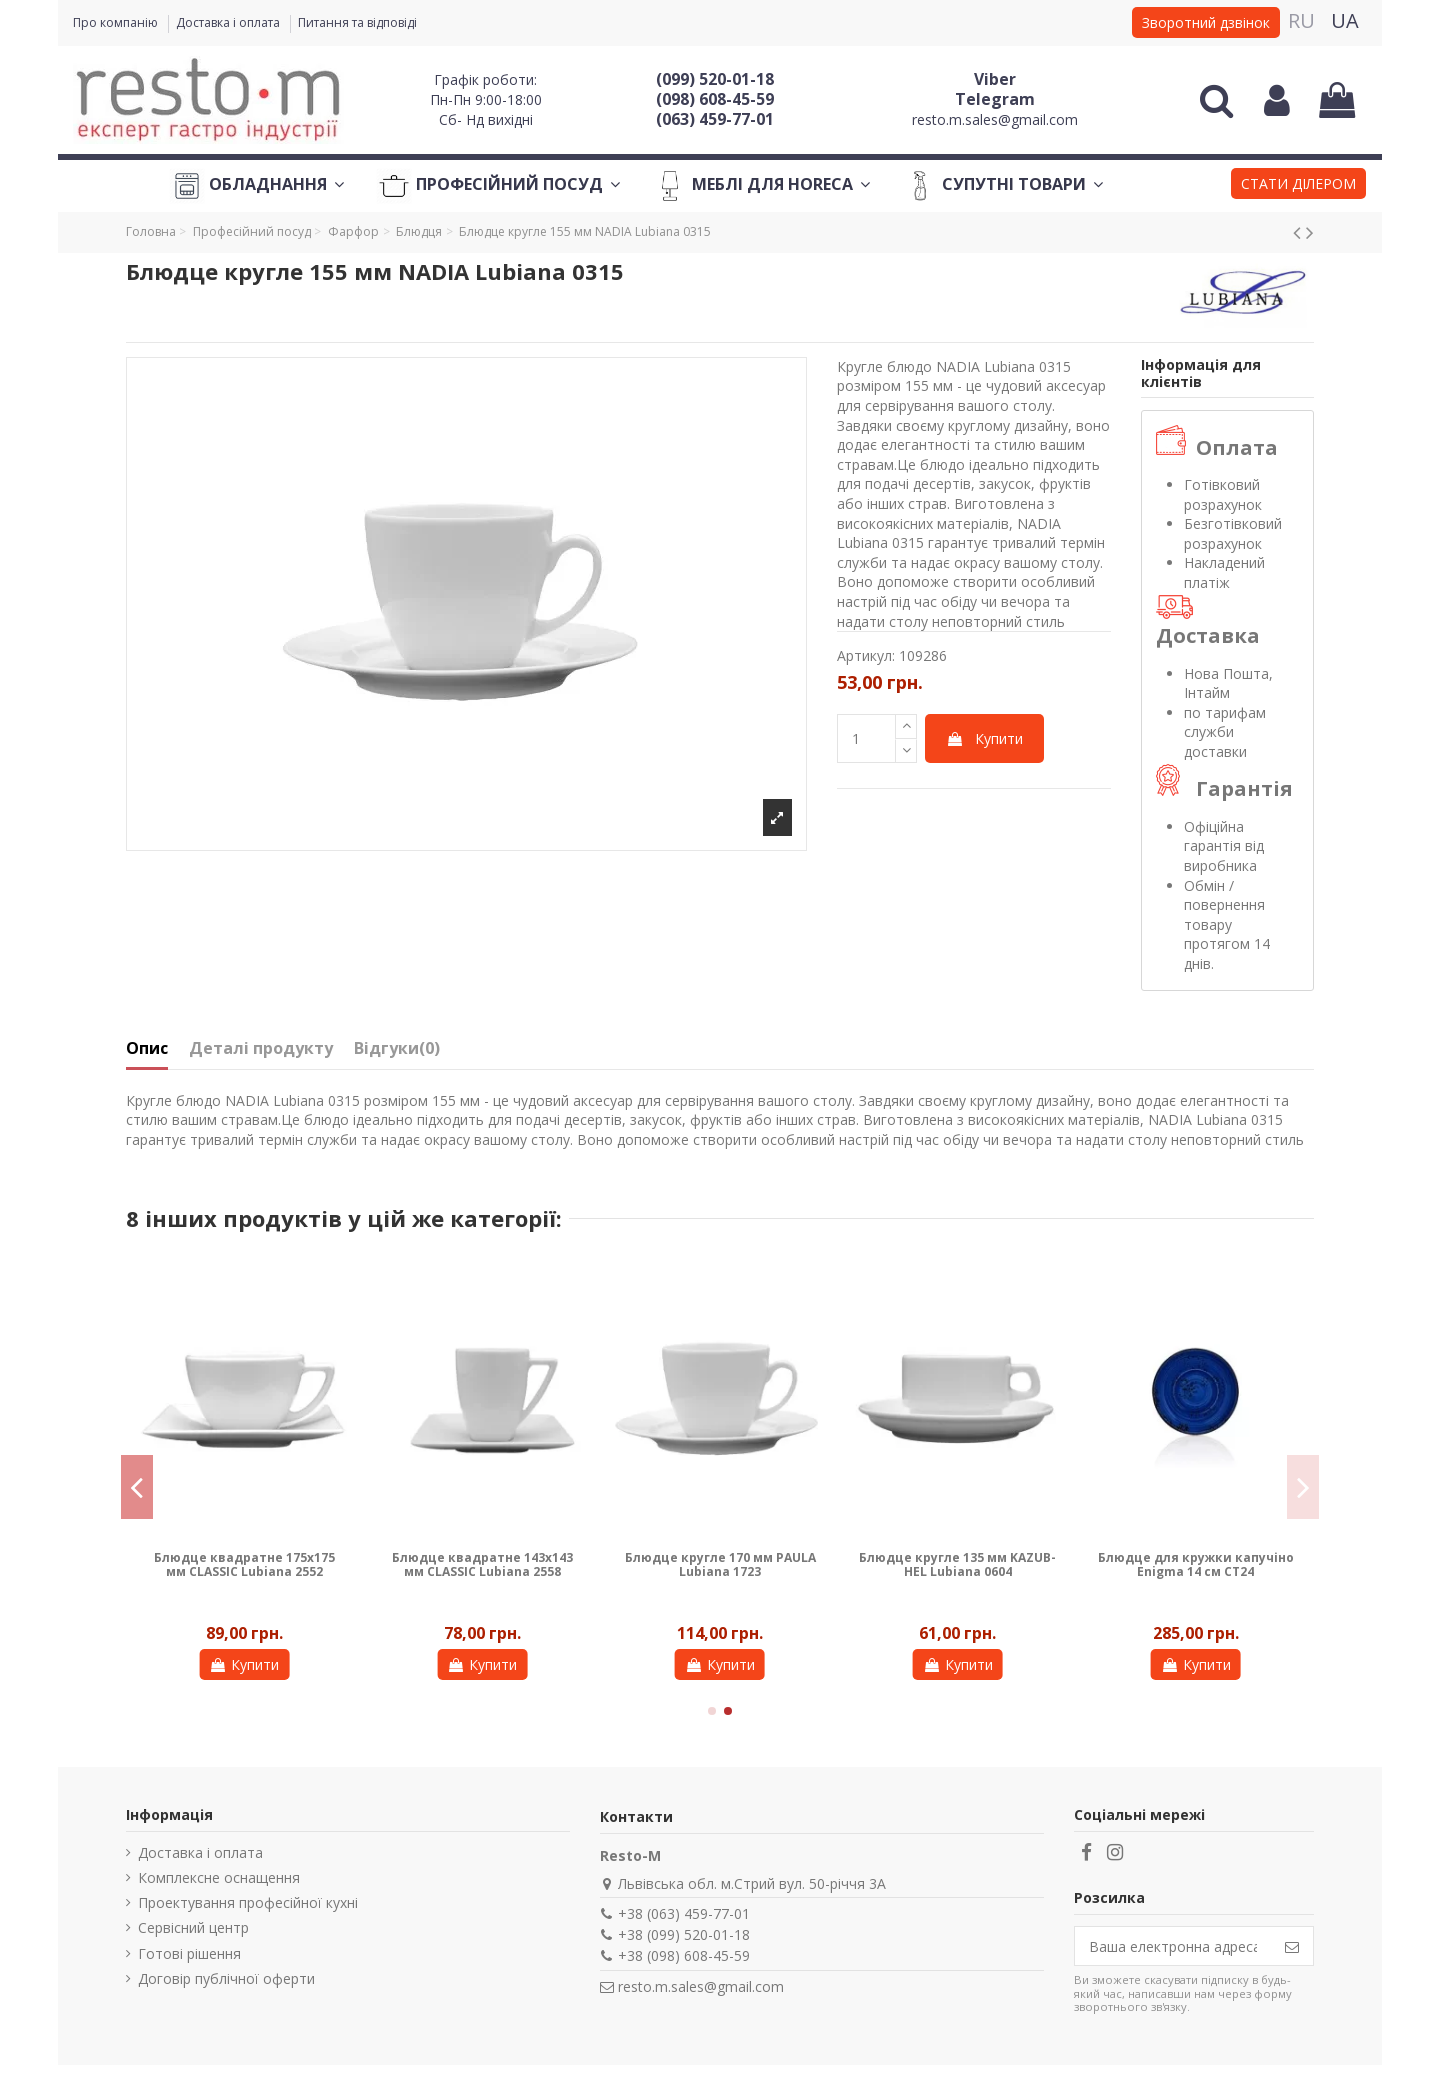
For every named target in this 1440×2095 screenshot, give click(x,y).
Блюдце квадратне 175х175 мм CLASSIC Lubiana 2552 (244, 1564)
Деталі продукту (261, 1049)
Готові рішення (189, 1953)
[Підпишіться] (1292, 1946)
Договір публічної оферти (226, 1978)
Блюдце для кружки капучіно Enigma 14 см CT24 (1196, 1564)
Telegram (995, 99)
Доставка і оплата (229, 22)
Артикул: (866, 655)
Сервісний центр (193, 1927)
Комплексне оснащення (219, 1877)
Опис (147, 1049)
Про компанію (117, 22)
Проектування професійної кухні (248, 1902)
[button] (1298, 186)
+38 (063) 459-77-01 (684, 1913)
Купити (984, 738)
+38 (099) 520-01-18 (684, 1934)
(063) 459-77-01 (715, 119)
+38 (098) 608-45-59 (684, 1955)
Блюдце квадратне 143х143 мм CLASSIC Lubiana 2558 (482, 1564)
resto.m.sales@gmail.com (995, 119)
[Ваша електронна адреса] (1173, 1946)
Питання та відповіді (357, 22)
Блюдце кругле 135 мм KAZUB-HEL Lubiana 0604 (957, 1564)
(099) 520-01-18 (715, 79)
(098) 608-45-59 (715, 99)
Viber (995, 79)
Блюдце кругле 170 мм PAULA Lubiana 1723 (720, 1564)
